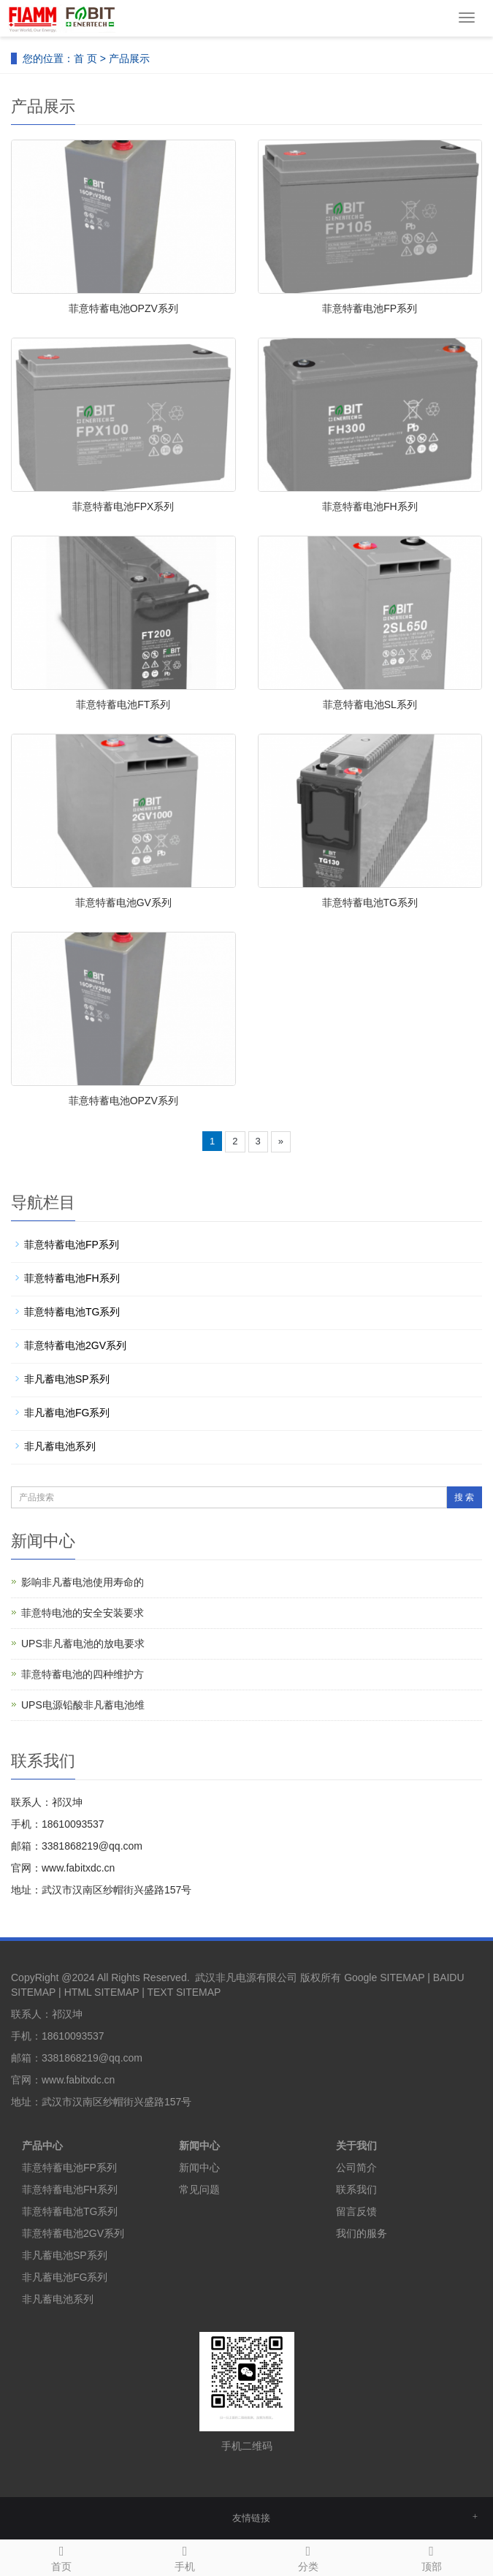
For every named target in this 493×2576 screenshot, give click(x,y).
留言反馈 (356, 2211)
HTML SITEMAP (102, 1992)
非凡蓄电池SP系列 (67, 1379)
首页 (61, 2556)
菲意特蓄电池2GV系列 (75, 1345)
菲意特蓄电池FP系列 (369, 308)
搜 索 (464, 1497)
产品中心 (42, 2145)
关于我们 (356, 2145)
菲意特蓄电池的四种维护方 (82, 1674)
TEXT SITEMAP (184, 1992)
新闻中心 (199, 2145)
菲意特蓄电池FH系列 (370, 506)
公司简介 (356, 2167)
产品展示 (129, 58)
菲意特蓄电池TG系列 (370, 902)
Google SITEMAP (384, 1977)
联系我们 (356, 2189)
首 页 (85, 58)
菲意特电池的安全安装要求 (82, 1613)
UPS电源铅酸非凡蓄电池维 (83, 1705)
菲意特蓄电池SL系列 (370, 704)
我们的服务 (361, 2233)
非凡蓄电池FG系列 (67, 1412)
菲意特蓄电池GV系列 (123, 902)
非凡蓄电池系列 (60, 1446)
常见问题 (199, 2189)
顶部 (431, 2556)
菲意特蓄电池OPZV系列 (123, 308)
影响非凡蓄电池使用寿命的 (82, 1582)
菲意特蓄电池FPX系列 (123, 506)
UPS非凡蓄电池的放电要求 (83, 1643)
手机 (185, 2556)
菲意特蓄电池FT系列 (123, 704)
